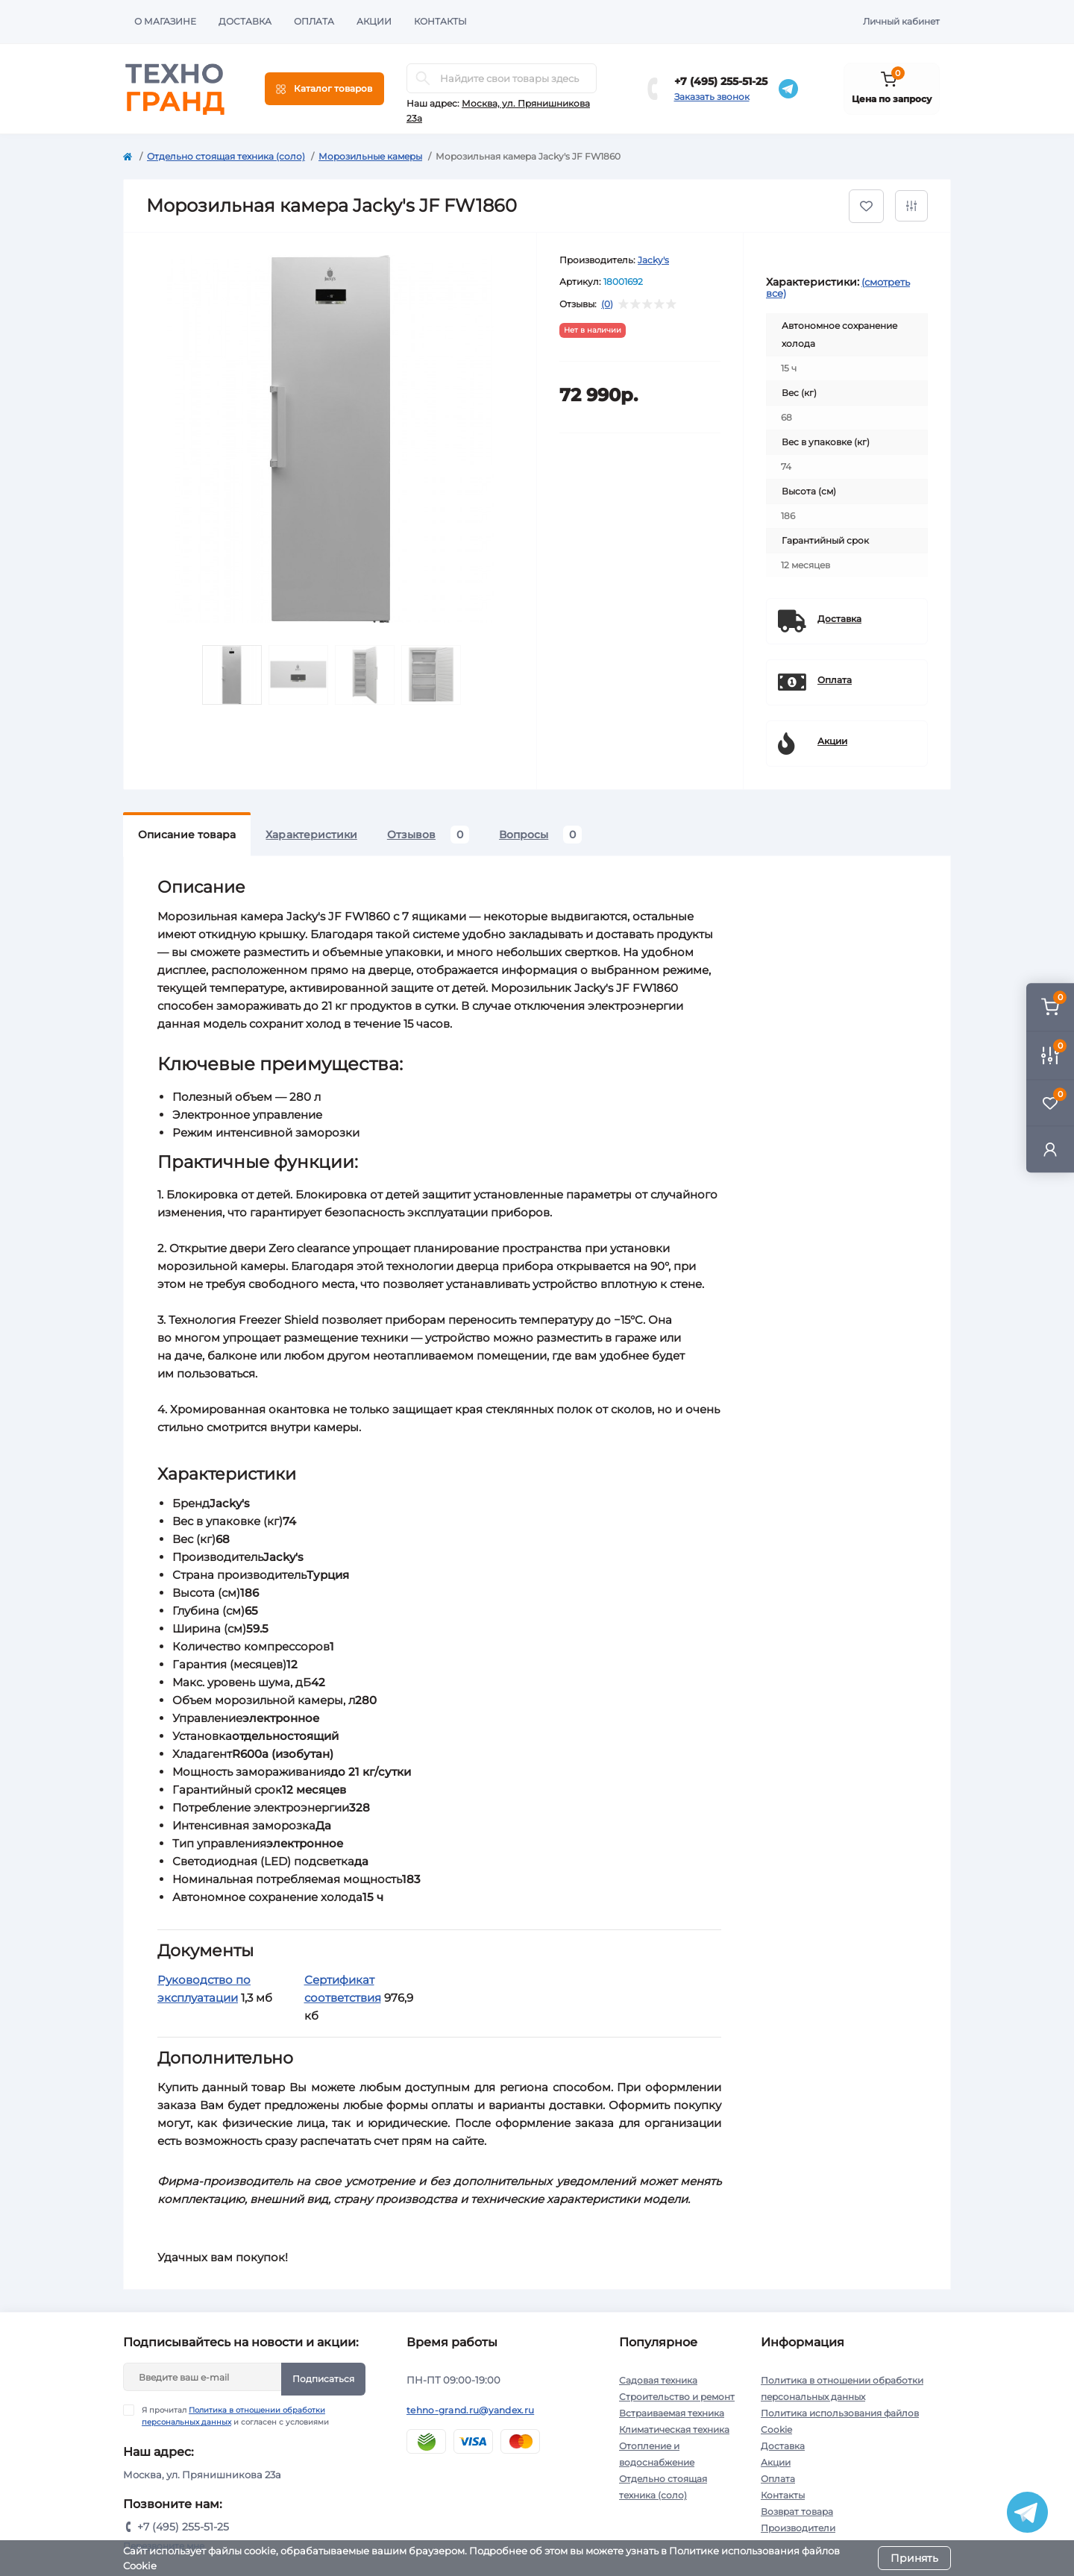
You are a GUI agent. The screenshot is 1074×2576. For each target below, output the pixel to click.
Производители (798, 2527)
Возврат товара (797, 2511)
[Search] (422, 78)
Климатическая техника (674, 2429)
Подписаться (323, 2378)
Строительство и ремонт (677, 2396)
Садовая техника (658, 2380)
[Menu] (324, 88)
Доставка (245, 21)
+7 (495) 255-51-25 (720, 81)
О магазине (165, 21)
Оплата (314, 21)
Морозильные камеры (370, 156)
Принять (914, 2558)
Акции (374, 21)
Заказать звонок (712, 96)
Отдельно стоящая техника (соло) (226, 156)
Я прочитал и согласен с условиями (235, 2415)
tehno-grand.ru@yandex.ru (470, 2410)
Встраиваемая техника (671, 2413)
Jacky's (653, 260)
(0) (607, 304)
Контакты (440, 21)
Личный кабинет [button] (901, 21)
